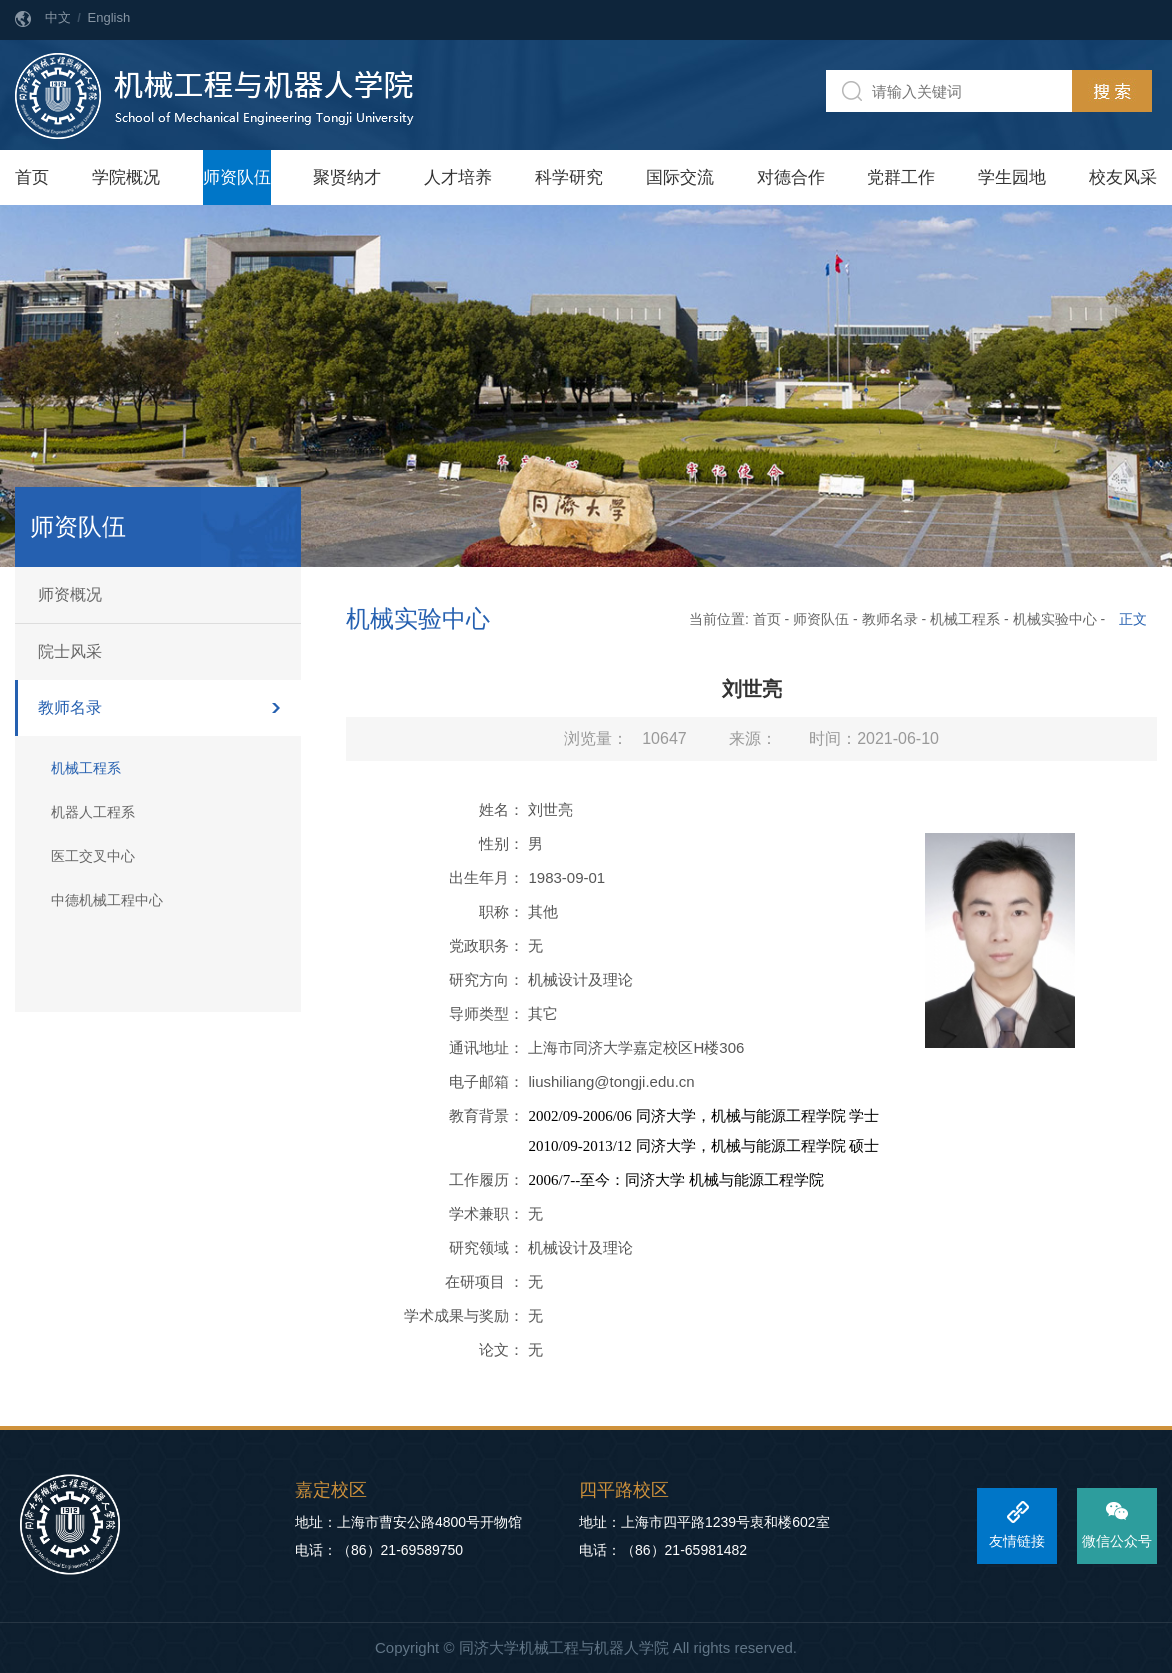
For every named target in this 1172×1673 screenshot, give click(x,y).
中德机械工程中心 (107, 900)
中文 (58, 17)
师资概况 (70, 594)
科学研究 (569, 177)
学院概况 (126, 177)
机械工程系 (86, 768)
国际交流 (680, 177)
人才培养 (458, 177)
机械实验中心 (1055, 619)
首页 (32, 177)
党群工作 (901, 177)
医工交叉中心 (93, 856)
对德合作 (791, 177)
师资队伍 (237, 177)
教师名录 (70, 707)
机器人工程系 (93, 812)
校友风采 (1123, 177)
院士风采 (70, 651)
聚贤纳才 (347, 177)
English (109, 17)
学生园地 (1012, 177)
